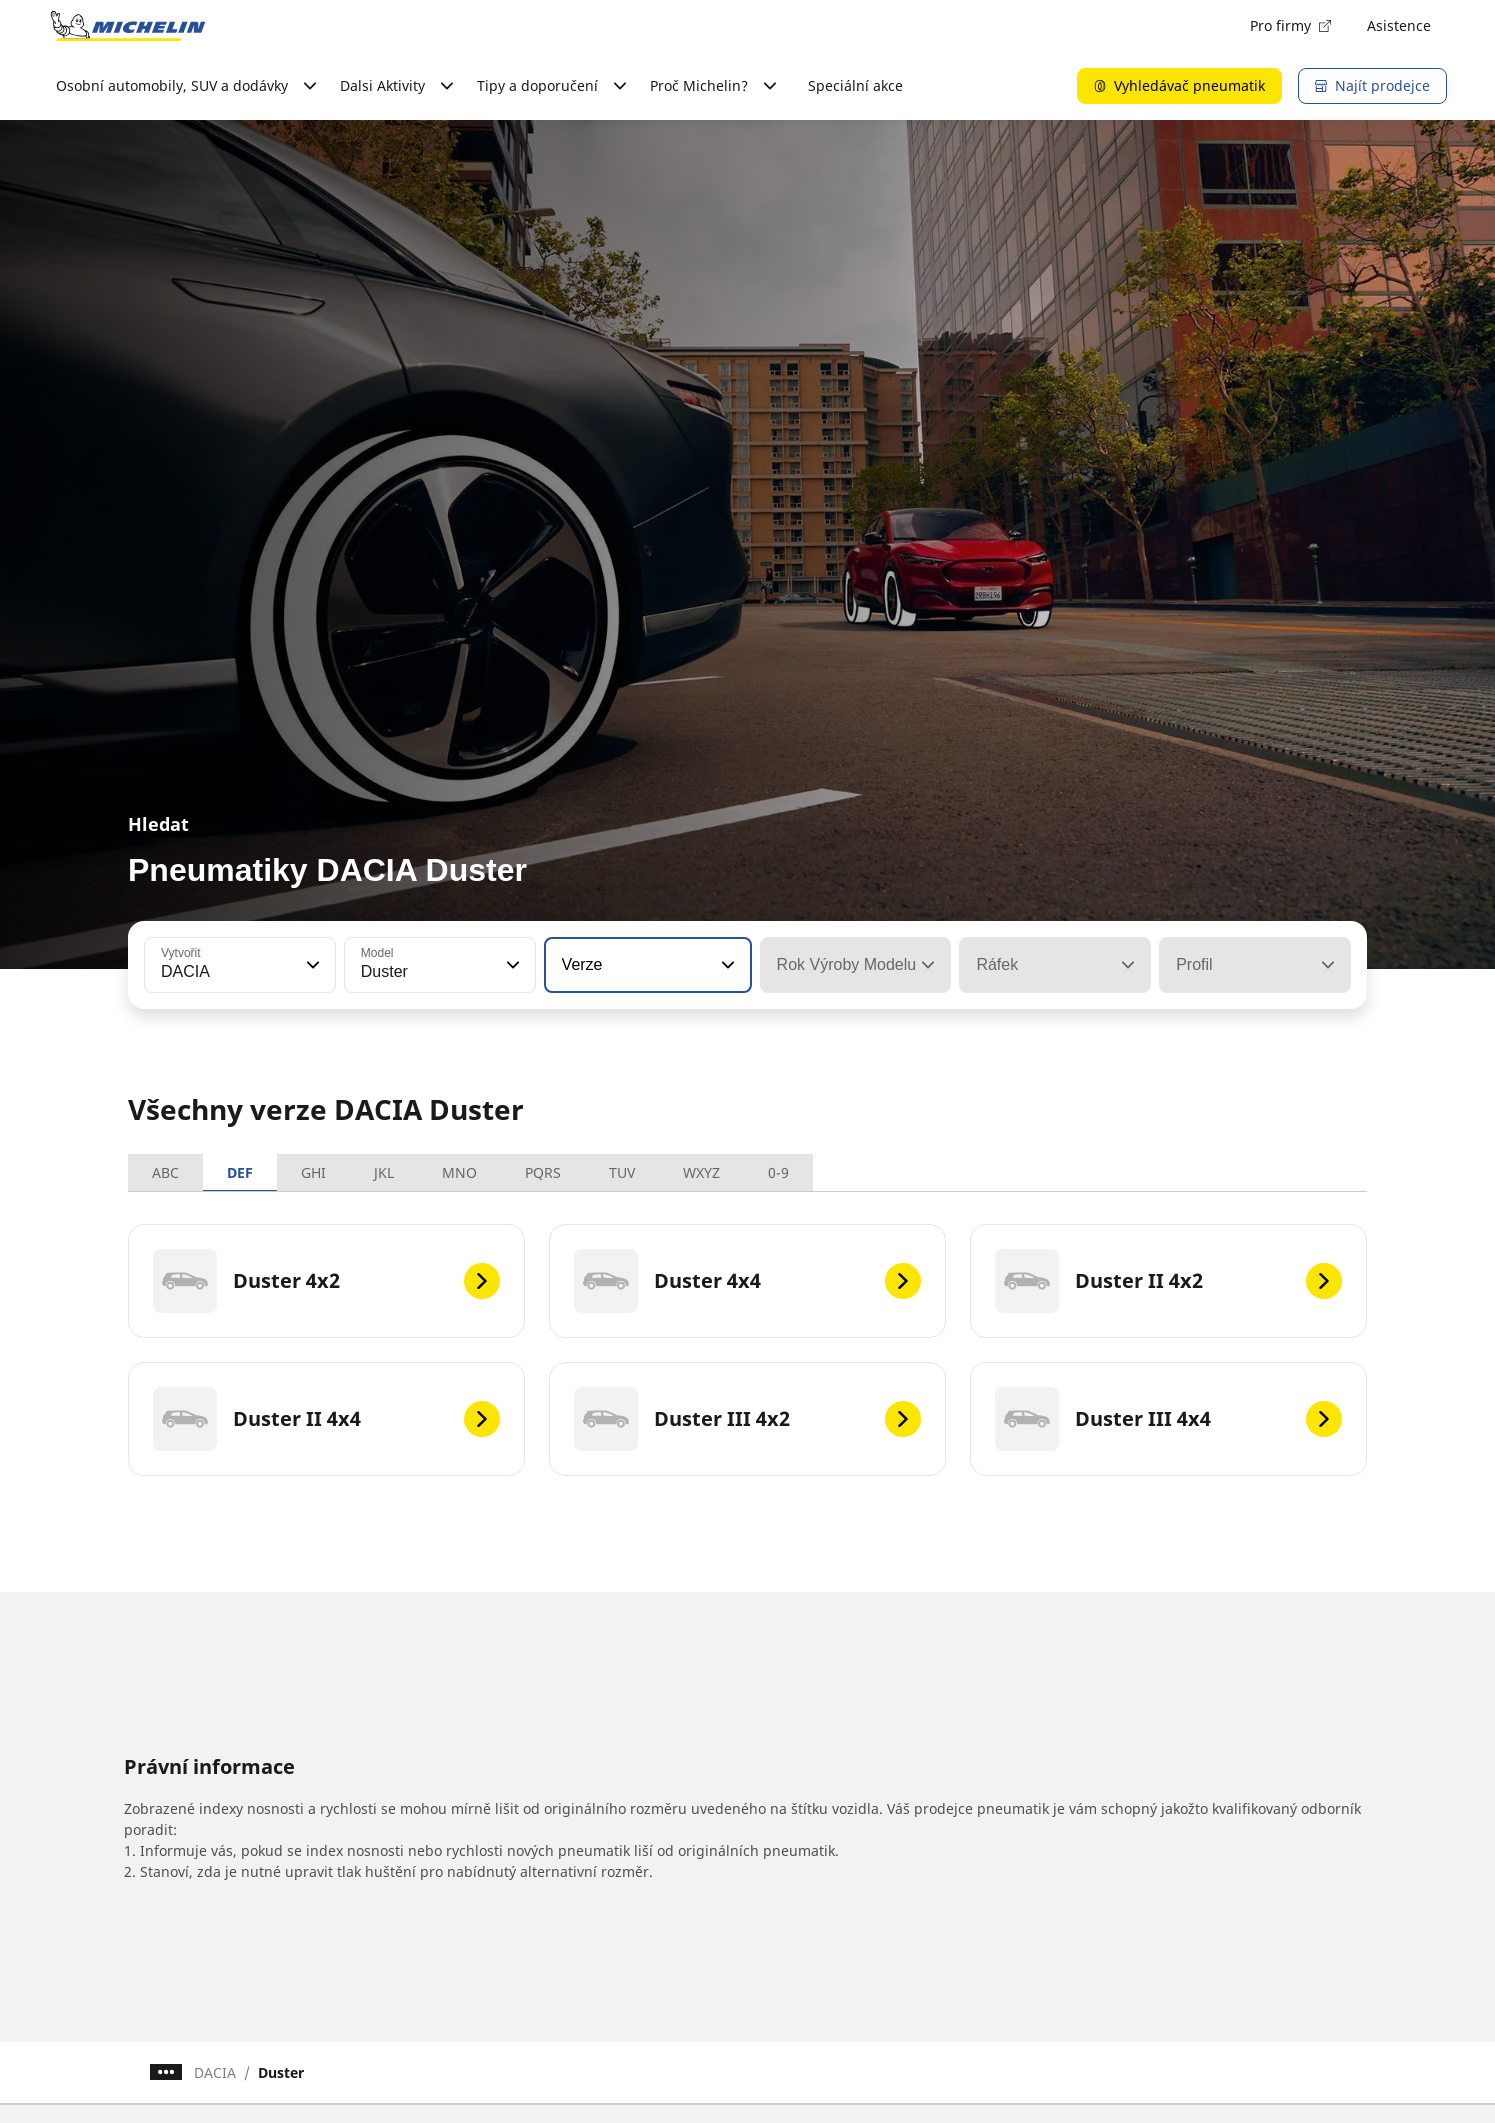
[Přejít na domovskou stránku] (128, 26)
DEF (240, 1172)
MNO (459, 1172)
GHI (313, 1172)
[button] (311, 965)
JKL (384, 1172)
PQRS (543, 1172)
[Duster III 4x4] (1168, 1419)
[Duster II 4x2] (1168, 1281)
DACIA (215, 2072)
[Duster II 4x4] (326, 1419)
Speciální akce (855, 85)
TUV (622, 1172)
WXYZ (701, 1172)
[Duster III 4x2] (747, 1419)
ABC (165, 1172)
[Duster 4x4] (747, 1281)
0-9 (778, 1172)
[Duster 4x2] (326, 1281)
